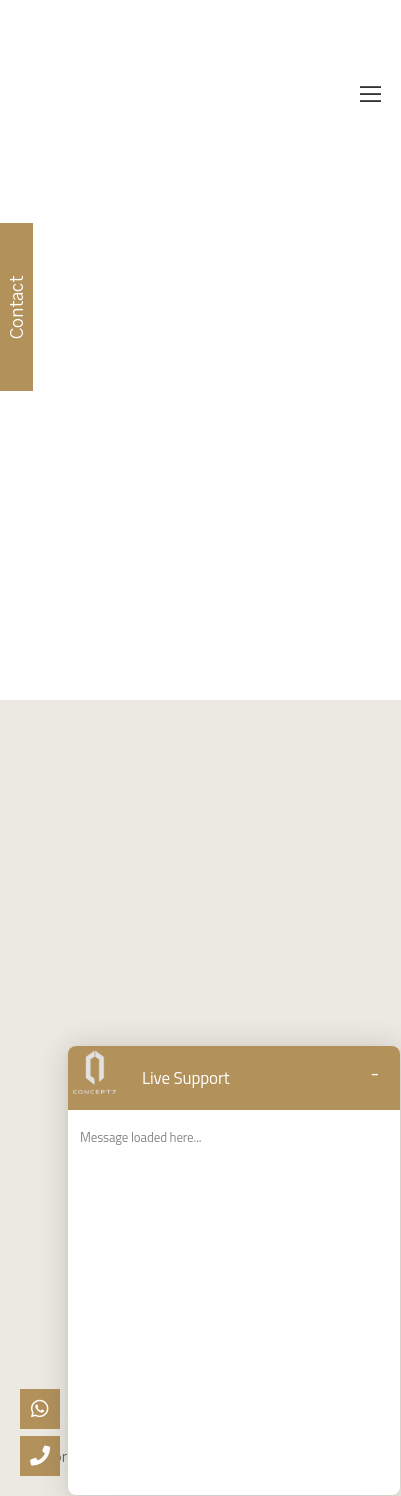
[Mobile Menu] (370, 95)
